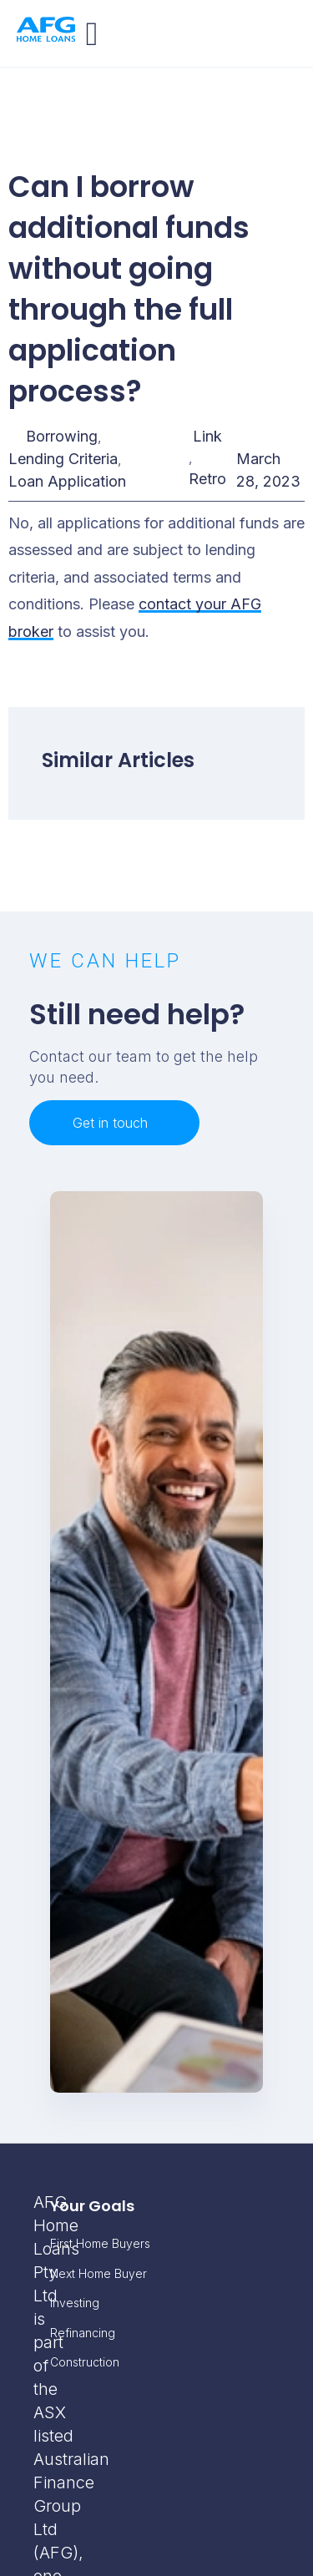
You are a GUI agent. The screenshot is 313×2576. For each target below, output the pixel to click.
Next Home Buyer (98, 2273)
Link (207, 436)
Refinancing (82, 2333)
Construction (84, 2362)
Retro (207, 478)
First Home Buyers (100, 2243)
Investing (74, 2303)
